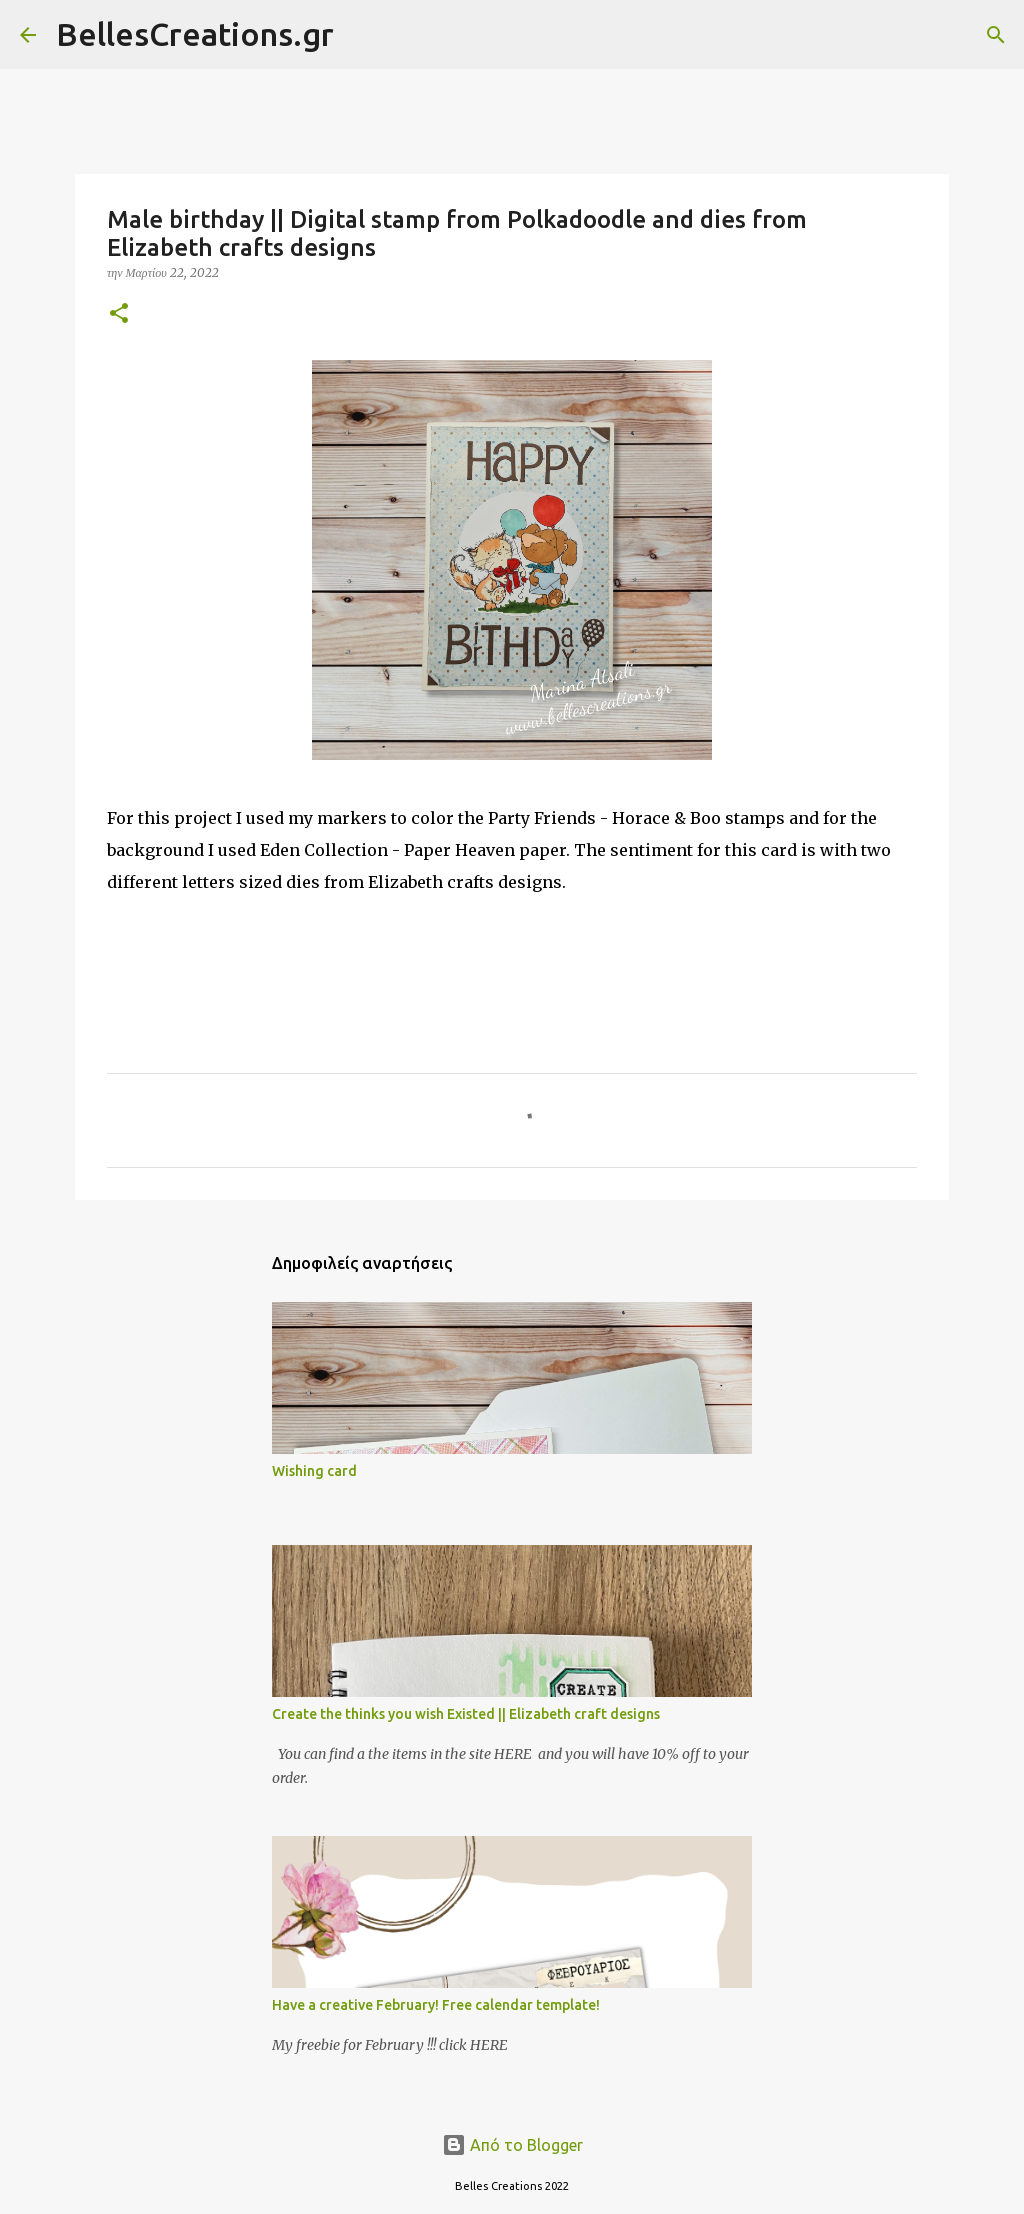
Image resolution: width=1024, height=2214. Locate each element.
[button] (119, 314)
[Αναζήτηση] (362, 35)
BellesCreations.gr (195, 34)
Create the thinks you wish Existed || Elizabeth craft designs (466, 1714)
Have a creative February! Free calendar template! (436, 2005)
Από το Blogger (512, 2145)
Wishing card (314, 1471)
